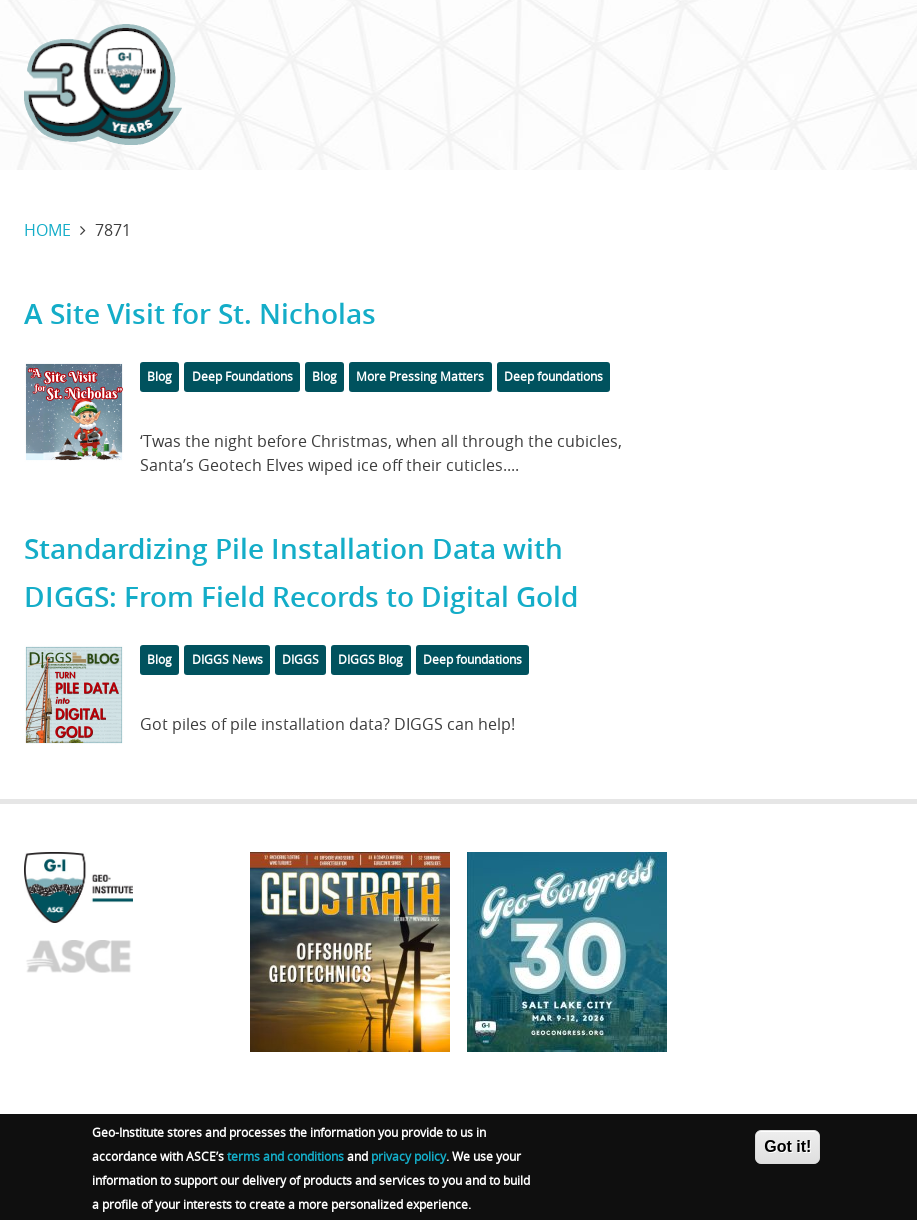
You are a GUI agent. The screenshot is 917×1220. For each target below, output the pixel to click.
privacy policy (408, 1160)
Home (47, 230)
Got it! (787, 1150)
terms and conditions (285, 1160)
